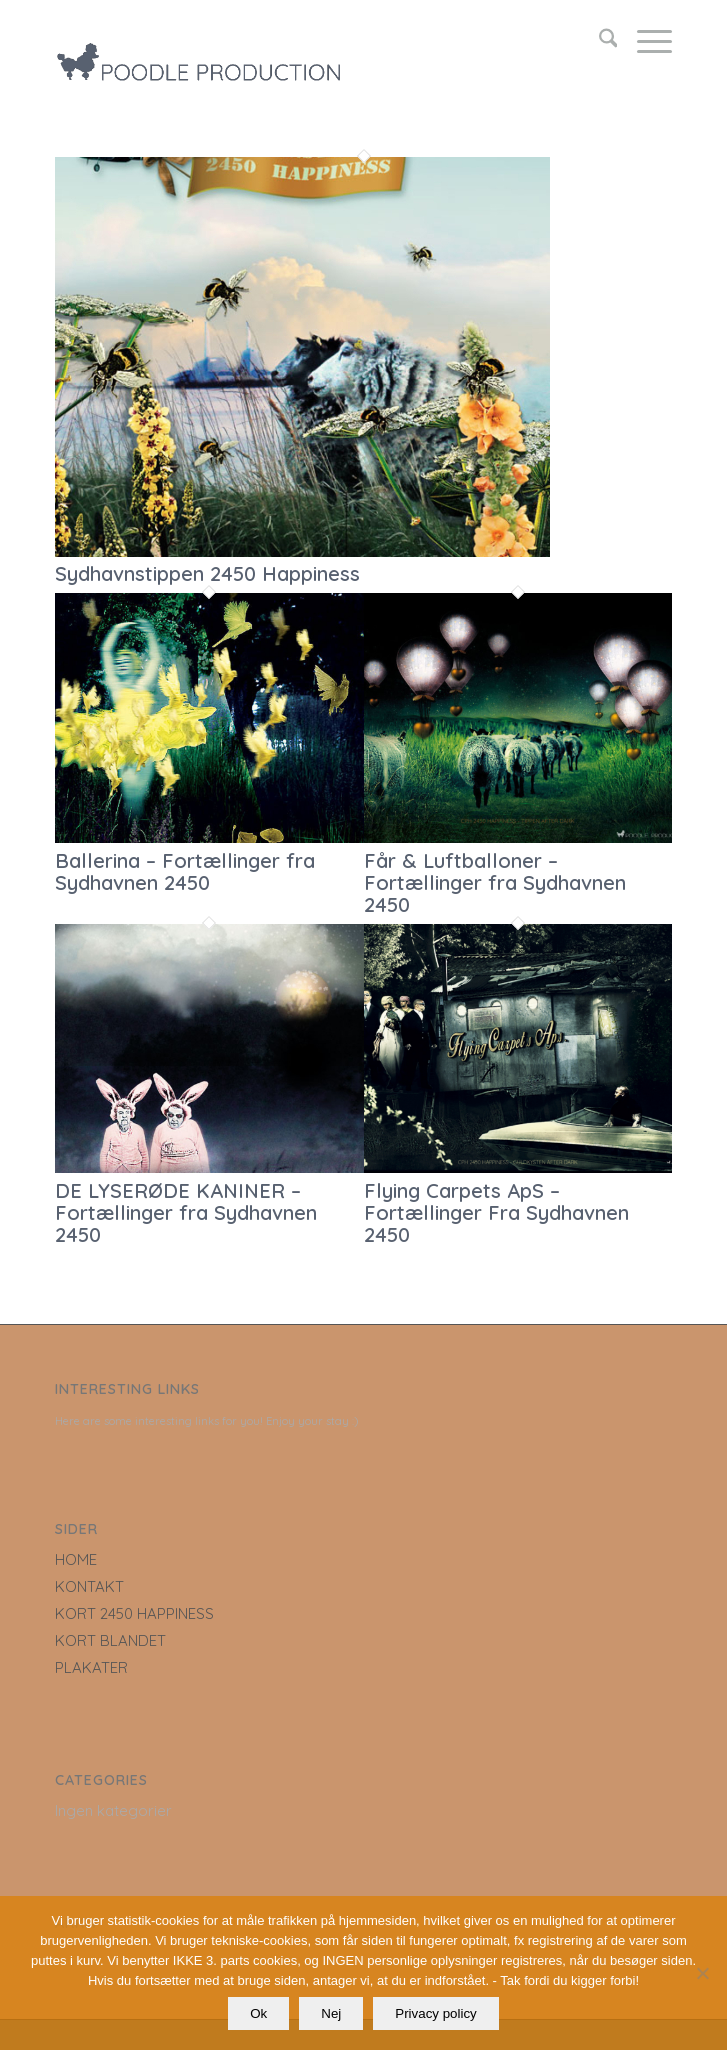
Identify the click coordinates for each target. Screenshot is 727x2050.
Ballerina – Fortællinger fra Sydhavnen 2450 (185, 871)
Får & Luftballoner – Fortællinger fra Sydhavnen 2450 (495, 882)
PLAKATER (91, 1667)
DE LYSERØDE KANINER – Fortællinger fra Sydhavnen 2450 (186, 1212)
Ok (258, 2013)
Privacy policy (435, 2013)
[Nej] (702, 1973)
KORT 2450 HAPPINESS (134, 1613)
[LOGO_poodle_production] (302, 41)
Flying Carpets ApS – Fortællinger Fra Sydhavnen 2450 (496, 1212)
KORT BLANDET (110, 1640)
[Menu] (644, 41)
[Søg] (598, 41)
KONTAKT (89, 1586)
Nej (331, 2013)
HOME (76, 1559)
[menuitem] (598, 41)
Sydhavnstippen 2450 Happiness (207, 573)
